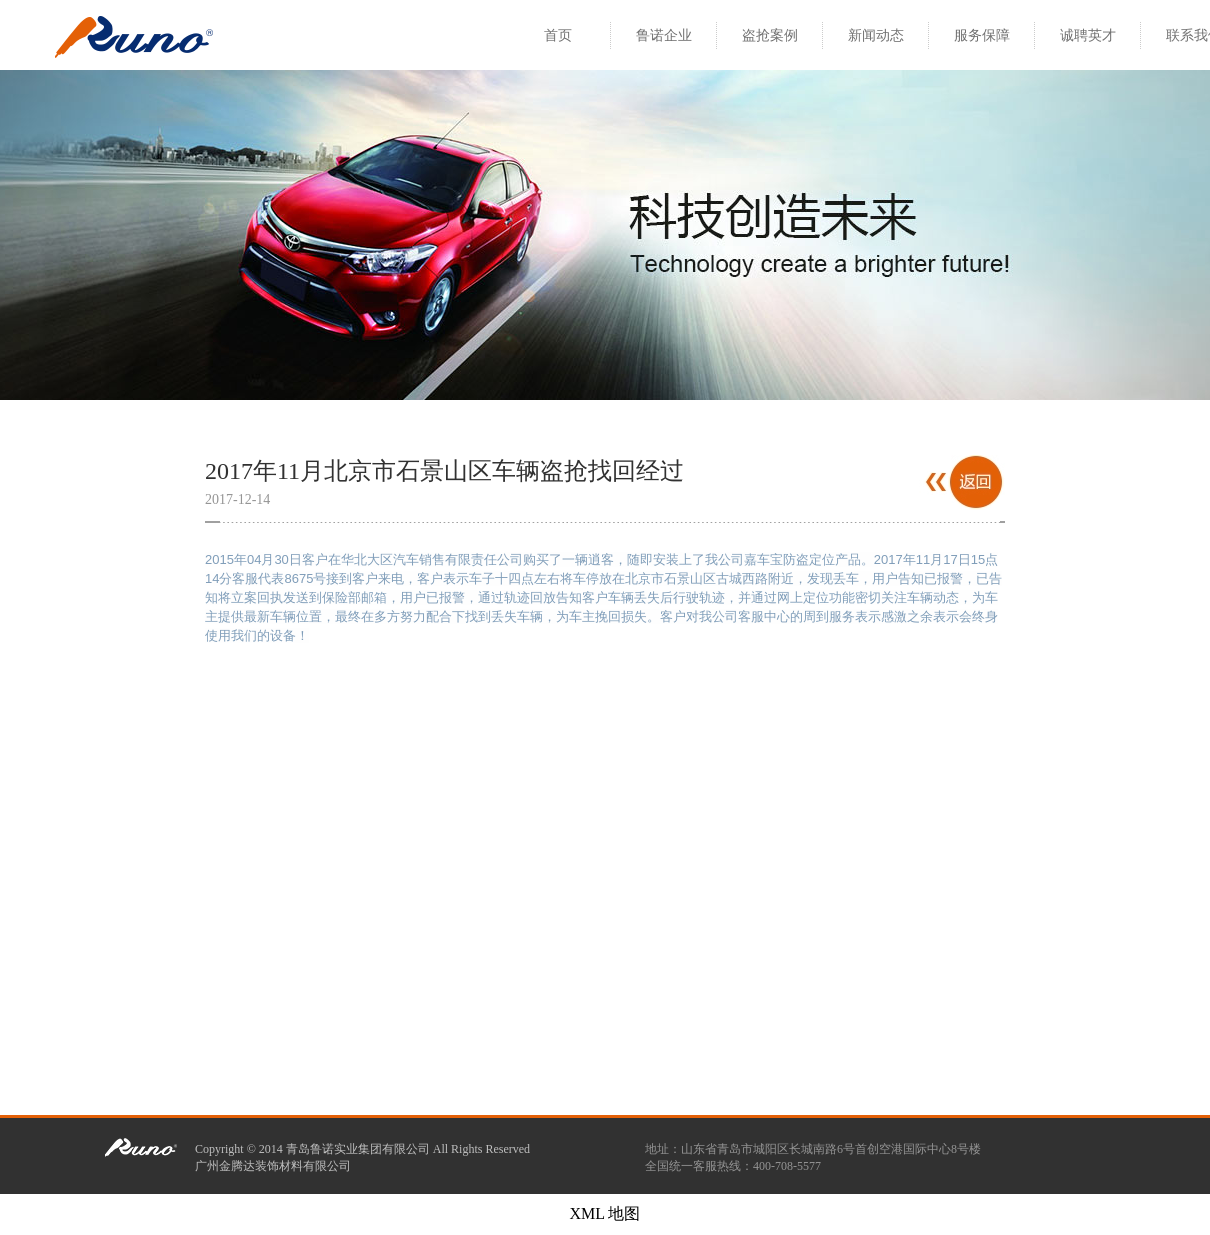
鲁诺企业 (664, 35)
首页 (558, 35)
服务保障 (982, 35)
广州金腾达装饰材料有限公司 (273, 1166)
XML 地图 (605, 1213)
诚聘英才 (1088, 35)
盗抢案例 (770, 35)
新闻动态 (876, 35)
